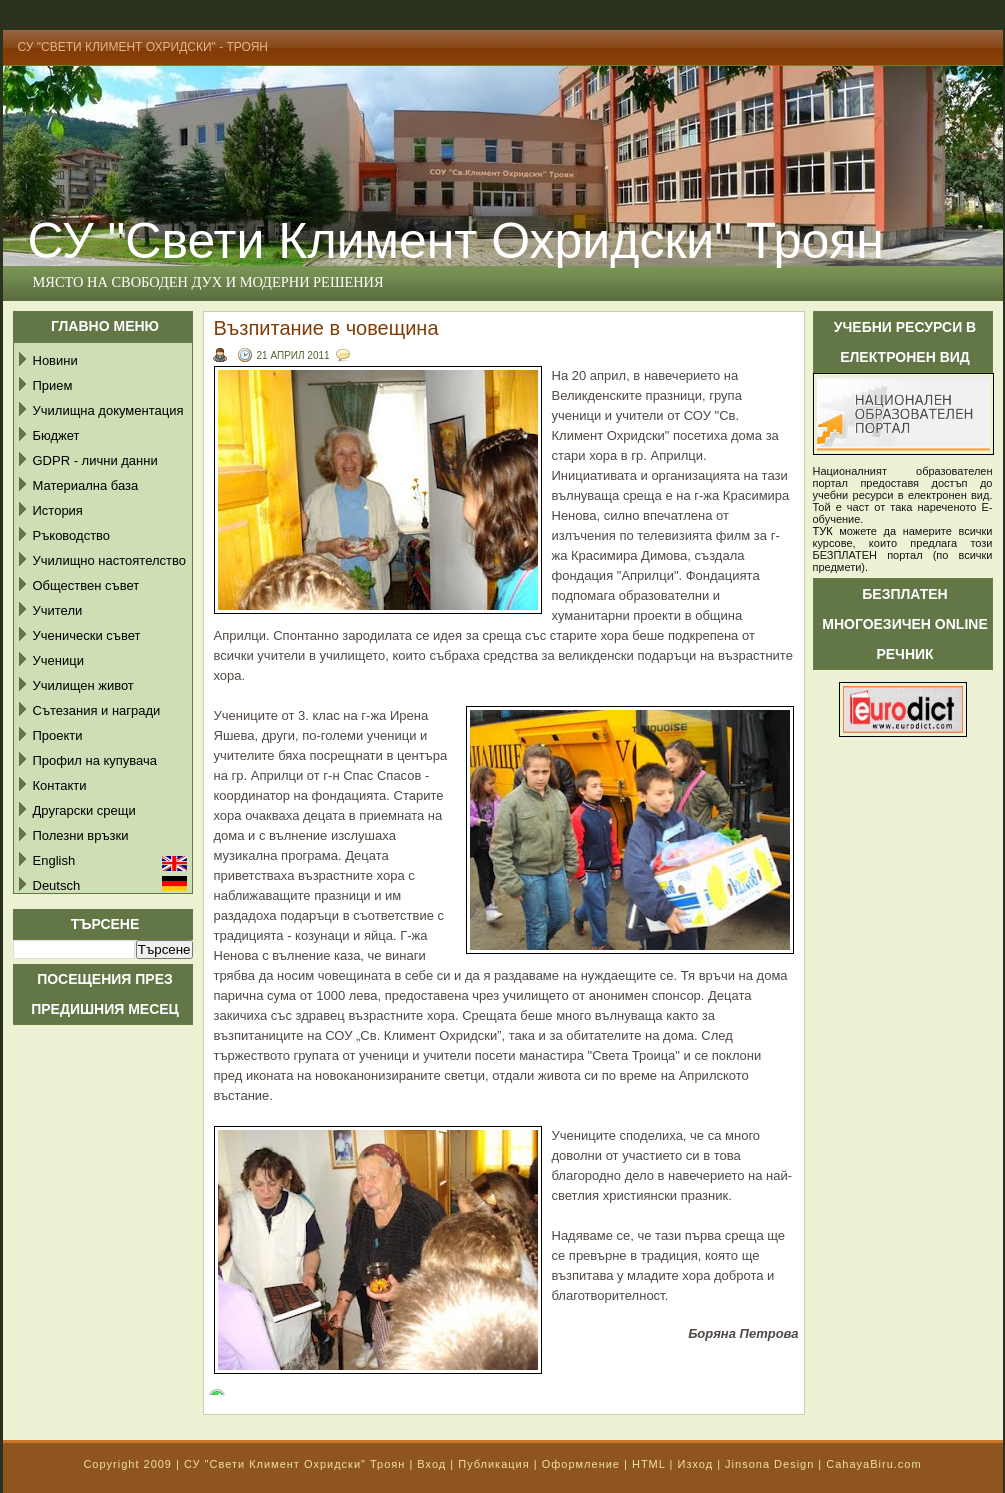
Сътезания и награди (97, 710)
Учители (58, 610)
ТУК (823, 531)
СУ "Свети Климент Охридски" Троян (294, 1464)
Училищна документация (108, 410)
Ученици (58, 660)
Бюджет (56, 435)
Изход (695, 1464)
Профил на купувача (95, 760)
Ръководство (72, 535)
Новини (55, 360)
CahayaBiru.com (873, 1464)
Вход (431, 1464)
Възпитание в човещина (326, 328)
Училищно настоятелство (109, 560)
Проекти (58, 735)
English (54, 860)
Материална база (86, 485)
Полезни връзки (81, 835)
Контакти (60, 785)
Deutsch (57, 885)
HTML (649, 1464)
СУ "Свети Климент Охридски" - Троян (143, 47)
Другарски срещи (84, 810)
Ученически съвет (87, 635)
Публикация (493, 1464)
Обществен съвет (86, 585)
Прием (53, 385)
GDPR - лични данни (95, 460)
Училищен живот (83, 685)
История (58, 510)
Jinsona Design (769, 1464)
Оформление (581, 1464)
